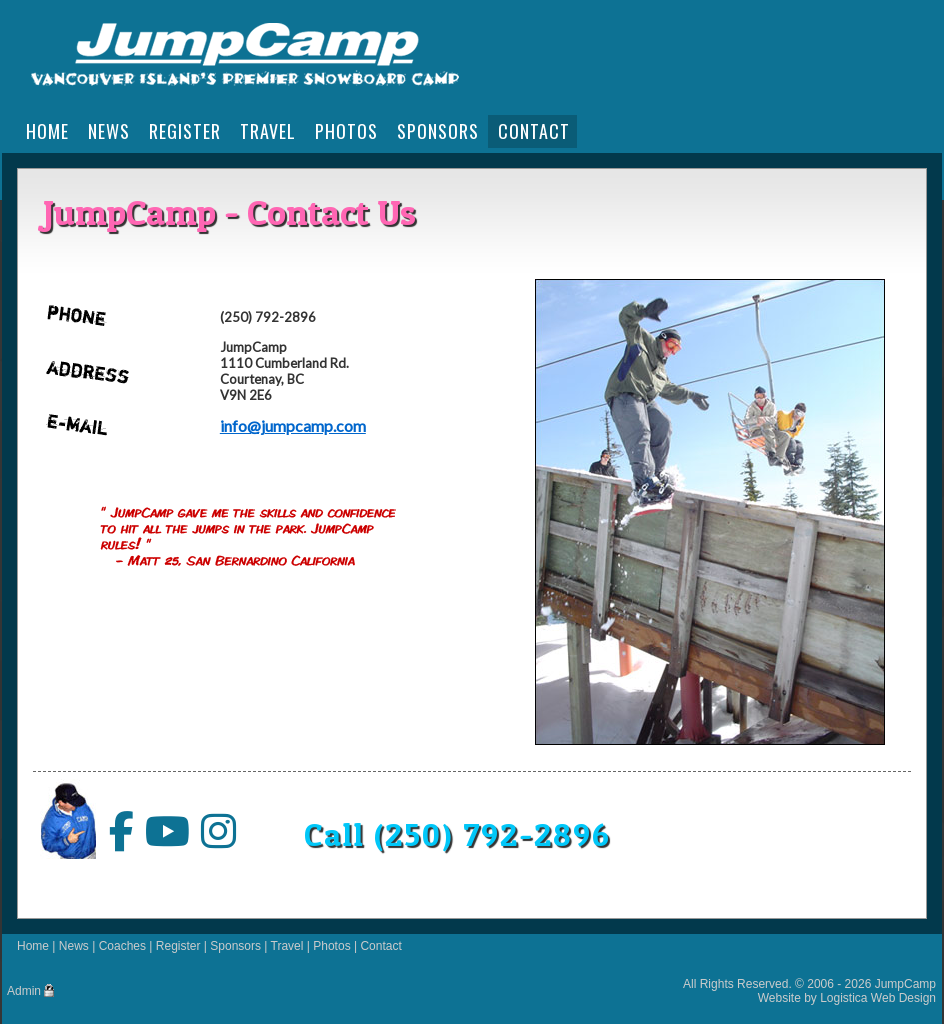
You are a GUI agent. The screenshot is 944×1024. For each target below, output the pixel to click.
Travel (287, 946)
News (74, 946)
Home (33, 946)
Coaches (122, 946)
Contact (380, 946)
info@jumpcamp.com (293, 425)
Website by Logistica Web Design (847, 998)
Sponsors (235, 946)
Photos (331, 946)
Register (178, 946)
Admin (24, 991)
